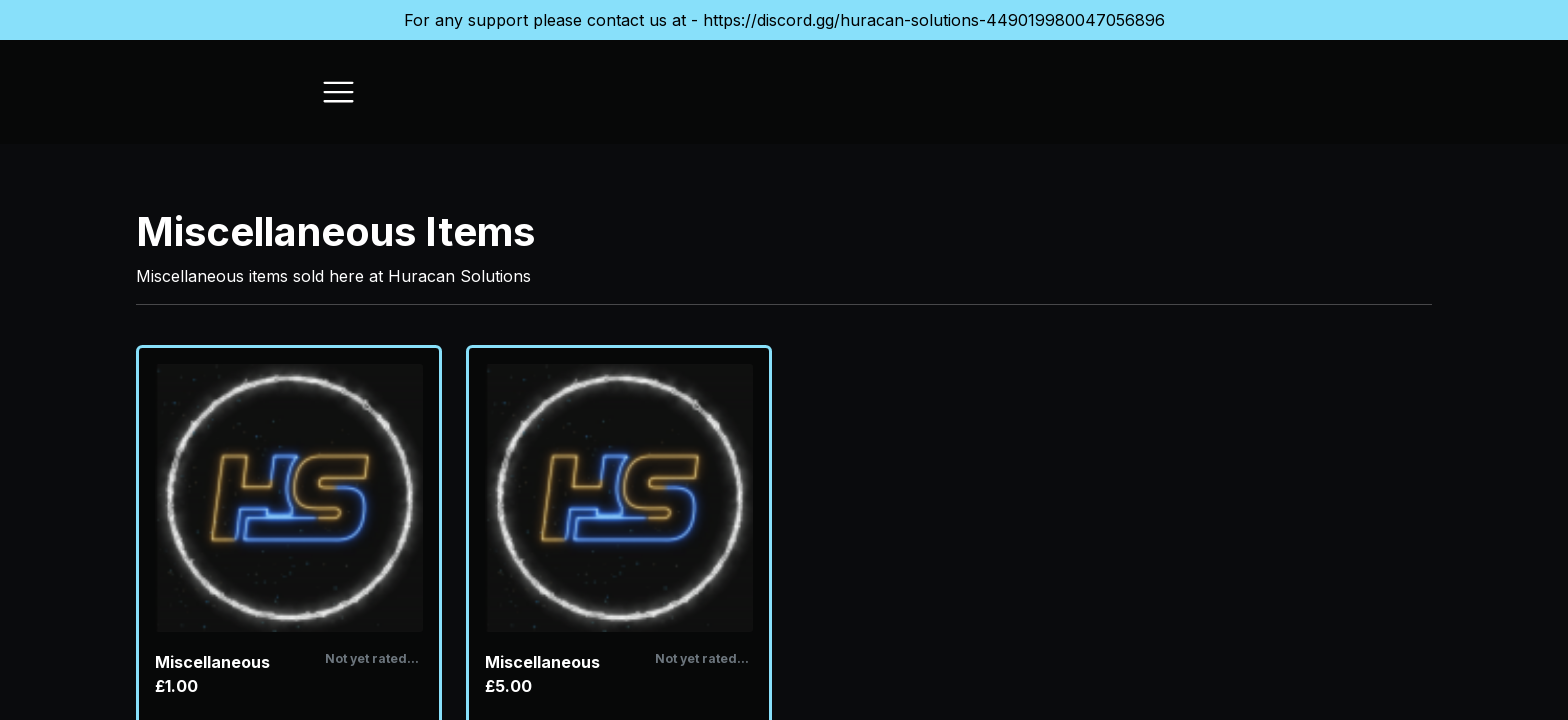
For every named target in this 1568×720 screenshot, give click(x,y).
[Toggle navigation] (338, 92)
